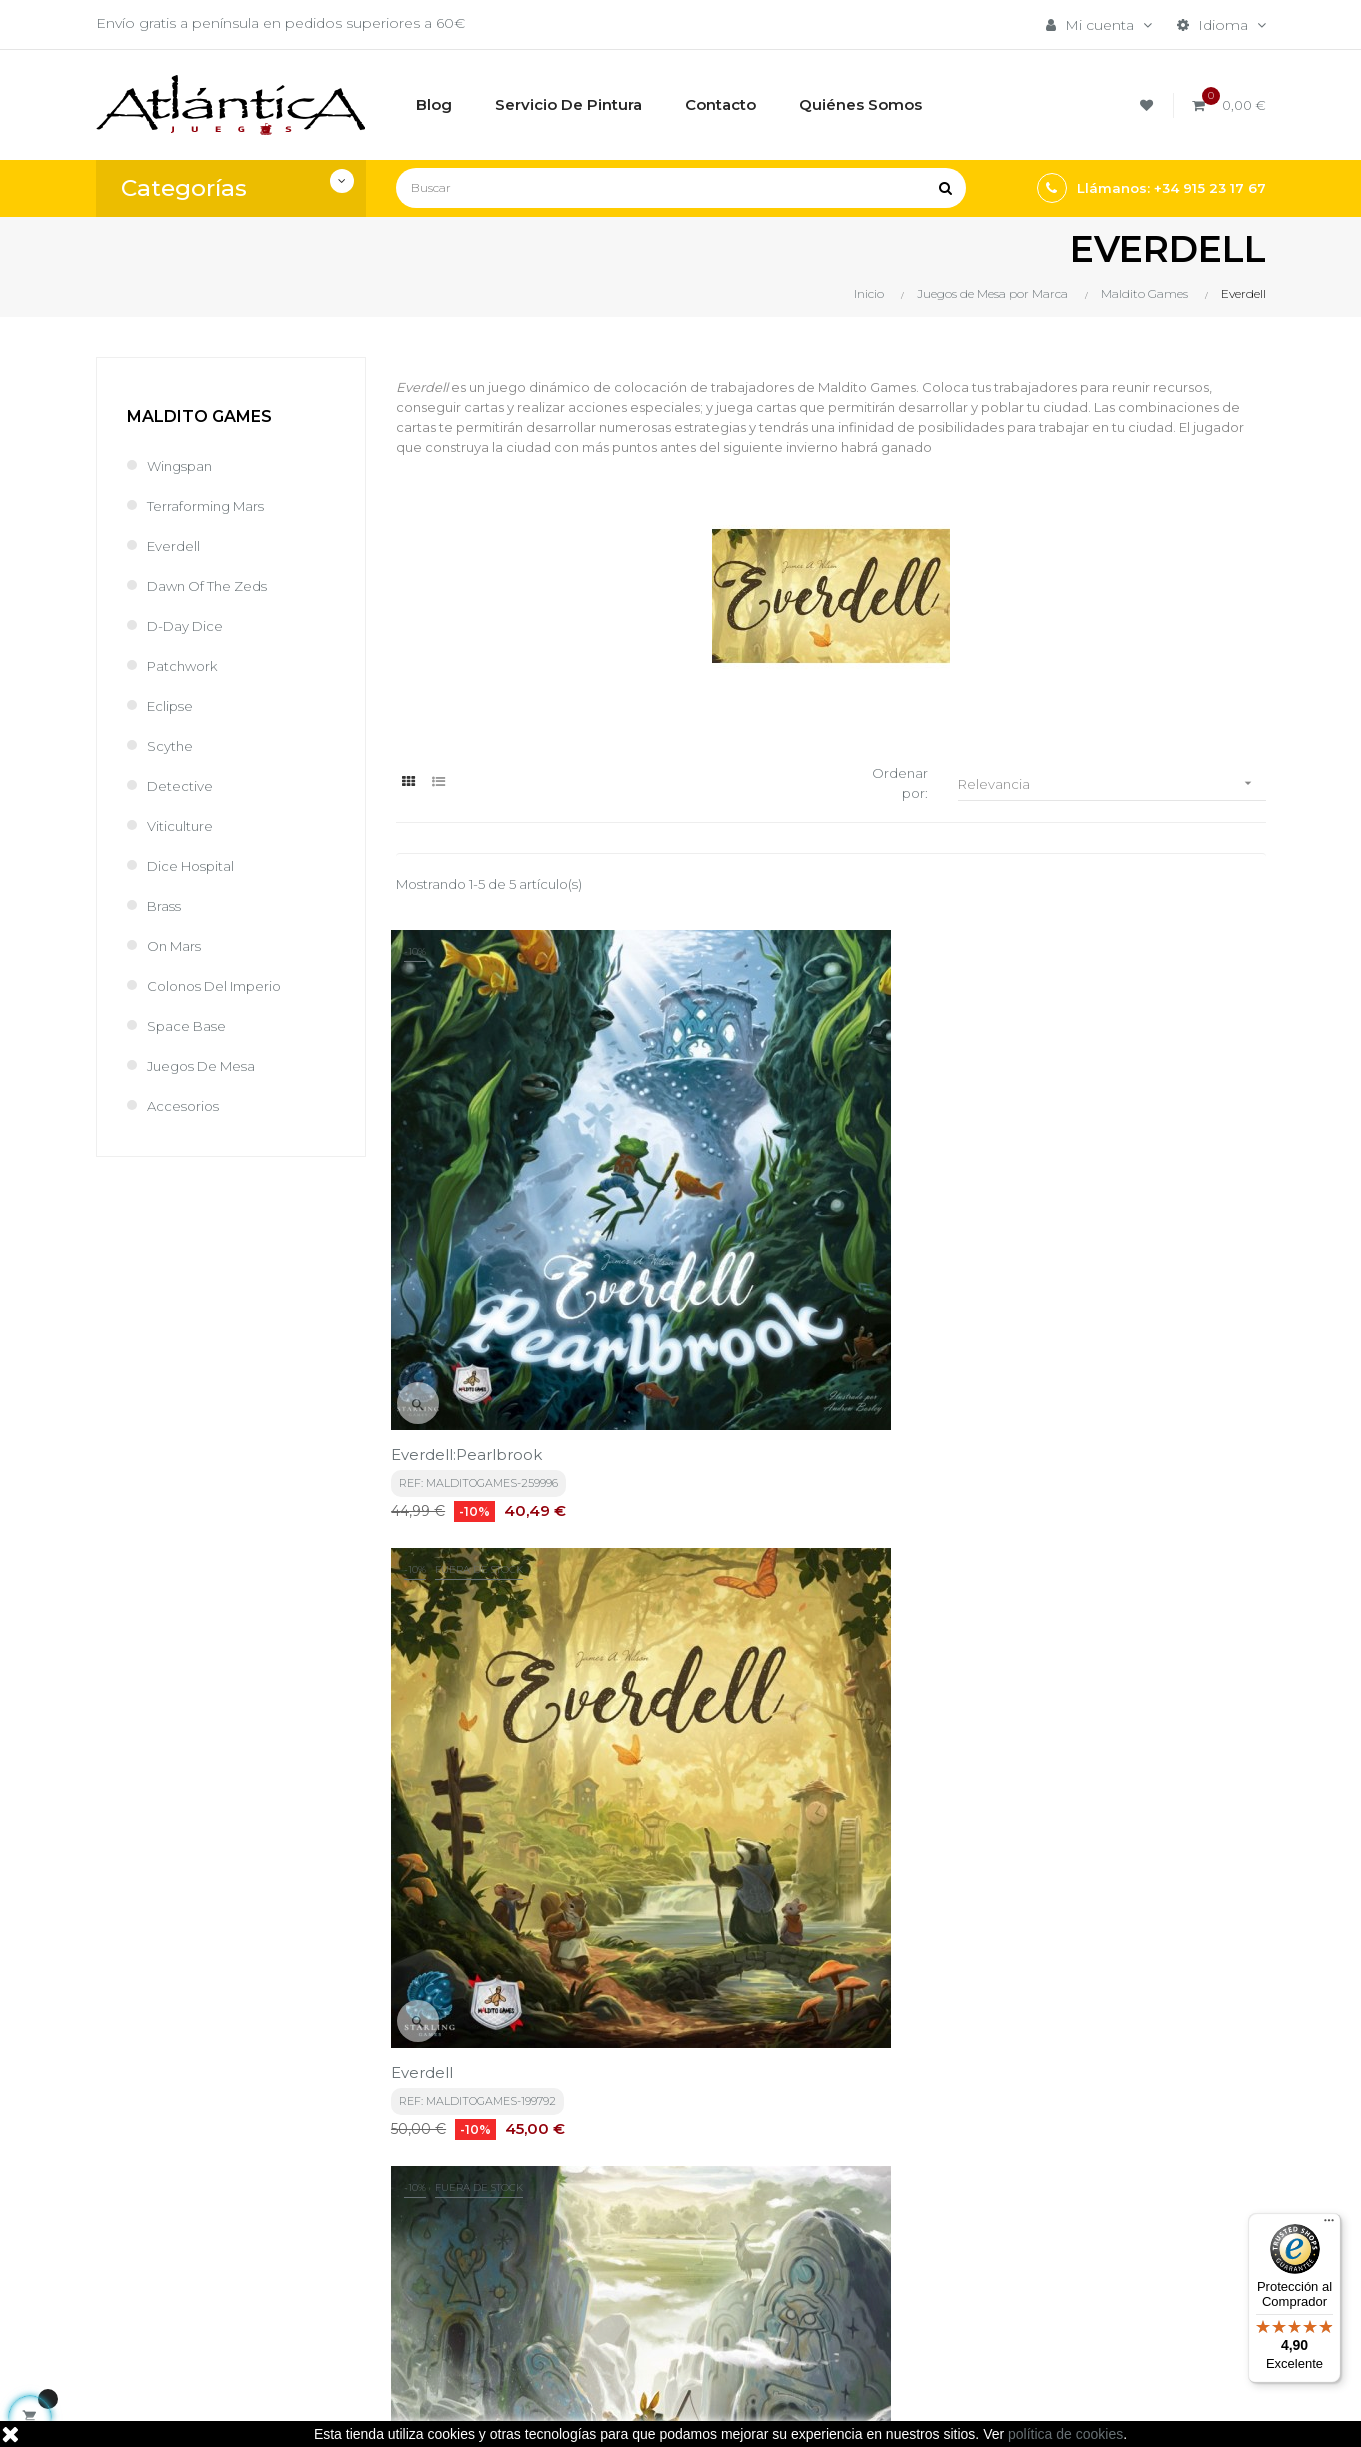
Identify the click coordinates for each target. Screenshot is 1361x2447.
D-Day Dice (187, 626)
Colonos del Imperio (221, 986)
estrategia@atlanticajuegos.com (208, 2283)
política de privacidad (512, 1988)
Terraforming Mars (210, 506)
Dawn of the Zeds (211, 586)
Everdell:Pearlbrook (471, 1228)
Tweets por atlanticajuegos (1088, 2166)
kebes (485, 2412)
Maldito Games (199, 416)
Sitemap (824, 2295)
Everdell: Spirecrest (1068, 1228)
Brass (165, 906)
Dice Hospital (194, 866)
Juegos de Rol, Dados (872, 2227)
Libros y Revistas (853, 2261)
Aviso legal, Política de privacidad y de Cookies (677, 2217)
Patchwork (185, 666)
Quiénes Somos (651, 2261)
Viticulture (181, 826)
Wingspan (182, 466)
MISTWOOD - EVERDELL (790, 1616)
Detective (180, 786)
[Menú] (1329, 2225)
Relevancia (1112, 784)
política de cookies (1065, 2434)
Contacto (627, 2295)
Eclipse (172, 706)
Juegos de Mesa (206, 1066)
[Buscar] (681, 188)
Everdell (174, 546)
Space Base (188, 1026)
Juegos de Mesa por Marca (867, 2183)
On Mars (176, 946)
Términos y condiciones (677, 2173)
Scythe (170, 746)
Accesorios (185, 1106)
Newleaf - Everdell (466, 1616)
